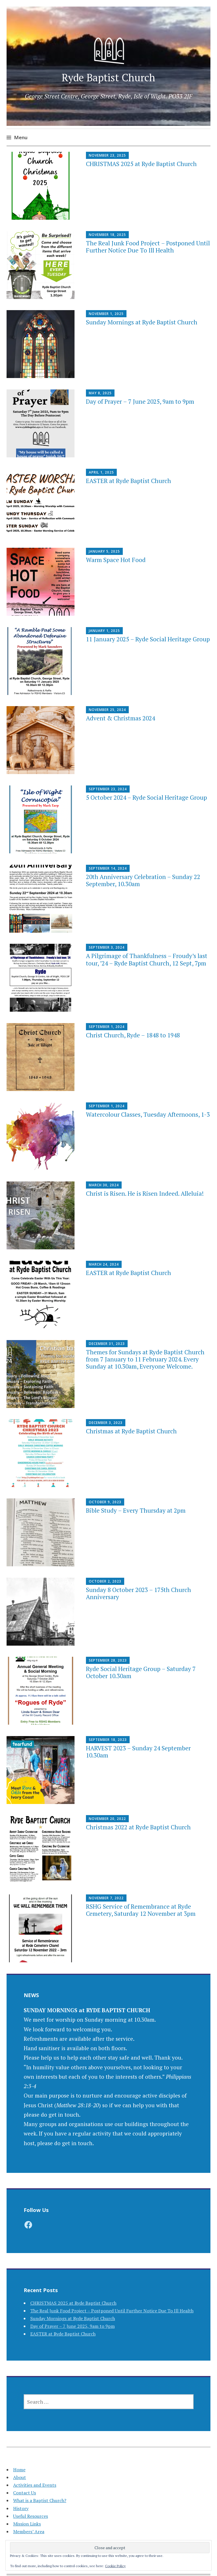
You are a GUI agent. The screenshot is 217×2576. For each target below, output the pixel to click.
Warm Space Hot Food (116, 560)
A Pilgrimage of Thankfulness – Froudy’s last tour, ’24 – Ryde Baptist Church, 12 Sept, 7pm (146, 959)
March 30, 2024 (104, 1185)
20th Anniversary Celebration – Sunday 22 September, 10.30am (143, 880)
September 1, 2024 (106, 1026)
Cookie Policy (115, 2566)
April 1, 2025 (101, 472)
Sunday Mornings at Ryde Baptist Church (141, 322)
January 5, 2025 (104, 551)
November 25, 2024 (107, 709)
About (19, 2477)
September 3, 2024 (106, 947)
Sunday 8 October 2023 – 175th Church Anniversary (138, 1593)
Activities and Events (34, 2485)
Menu (20, 137)
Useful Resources (30, 2516)
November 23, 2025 (107, 155)
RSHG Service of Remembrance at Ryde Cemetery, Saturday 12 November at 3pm (141, 1910)
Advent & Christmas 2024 (120, 718)
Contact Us (24, 2493)
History (21, 2508)
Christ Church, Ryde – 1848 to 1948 (133, 1035)
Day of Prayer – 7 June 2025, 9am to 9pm (140, 401)
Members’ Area (28, 2531)
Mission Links (27, 2524)
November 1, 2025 (106, 313)
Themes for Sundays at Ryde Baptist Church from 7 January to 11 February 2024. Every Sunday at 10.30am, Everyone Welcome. (145, 1359)
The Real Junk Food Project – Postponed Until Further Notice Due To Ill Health (148, 246)
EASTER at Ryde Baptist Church (128, 481)
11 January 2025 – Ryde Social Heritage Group (148, 639)
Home (19, 2469)
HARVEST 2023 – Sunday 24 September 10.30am (138, 1751)
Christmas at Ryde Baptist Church (131, 1431)
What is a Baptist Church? (39, 2500)
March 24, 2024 (104, 1264)
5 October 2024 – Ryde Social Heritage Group (146, 797)
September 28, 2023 (108, 1660)
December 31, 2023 (107, 1343)
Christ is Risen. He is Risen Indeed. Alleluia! (145, 1193)
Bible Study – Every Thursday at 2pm (136, 1510)
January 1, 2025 (104, 630)
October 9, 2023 (105, 1502)
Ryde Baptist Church (108, 77)
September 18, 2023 (108, 1739)
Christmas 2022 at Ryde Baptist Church (138, 1827)
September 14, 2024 (108, 868)
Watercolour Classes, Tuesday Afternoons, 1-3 (148, 1114)
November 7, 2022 (106, 1898)
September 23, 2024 (108, 789)
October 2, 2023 (105, 1581)
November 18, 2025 (107, 234)
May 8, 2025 (100, 393)
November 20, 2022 (107, 1818)
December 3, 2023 (105, 1422)
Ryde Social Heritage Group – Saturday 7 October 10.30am (141, 1672)
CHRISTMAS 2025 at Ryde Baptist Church (141, 164)
